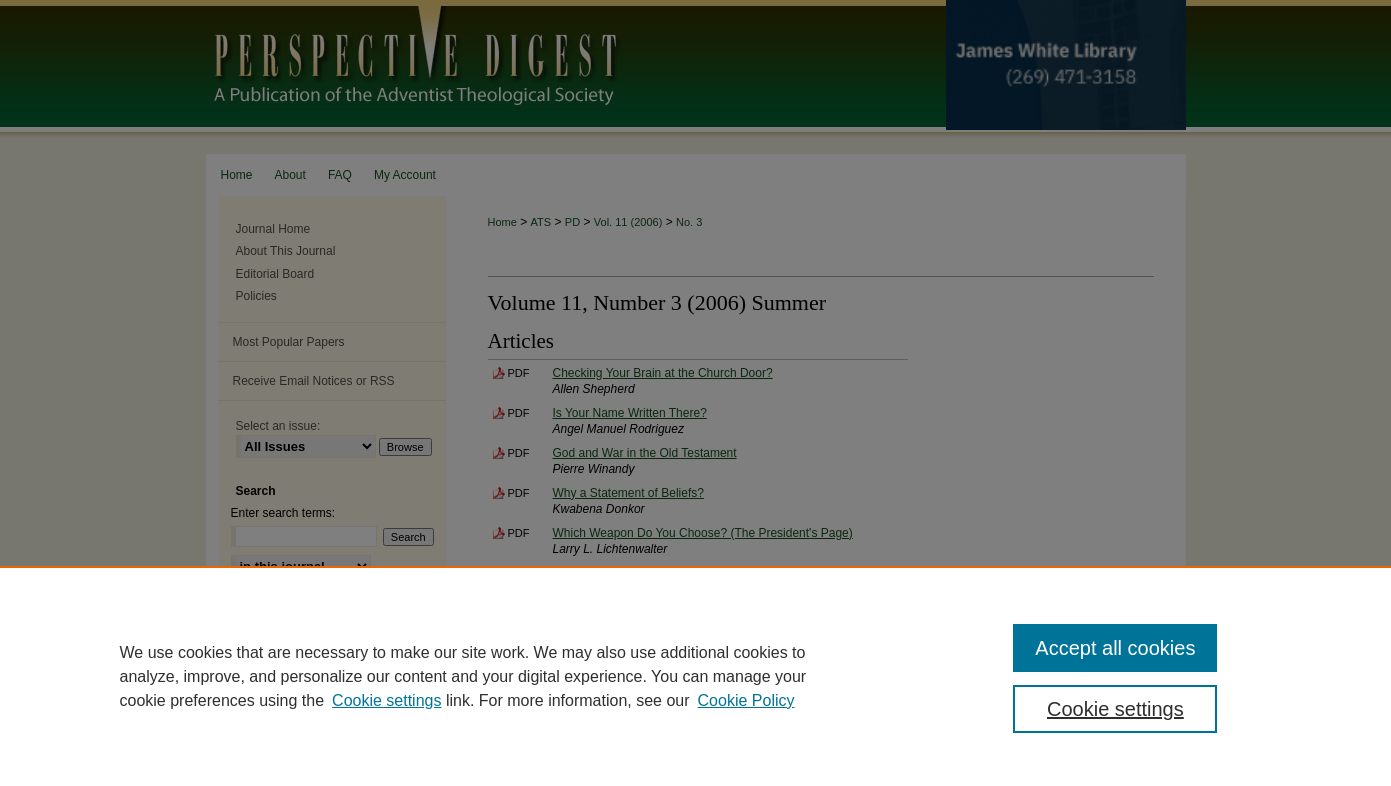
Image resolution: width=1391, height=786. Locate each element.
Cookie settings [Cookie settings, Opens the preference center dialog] (1115, 709)
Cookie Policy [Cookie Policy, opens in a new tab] (746, 700)
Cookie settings (386, 700)
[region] (695, 676)
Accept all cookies (1115, 648)
